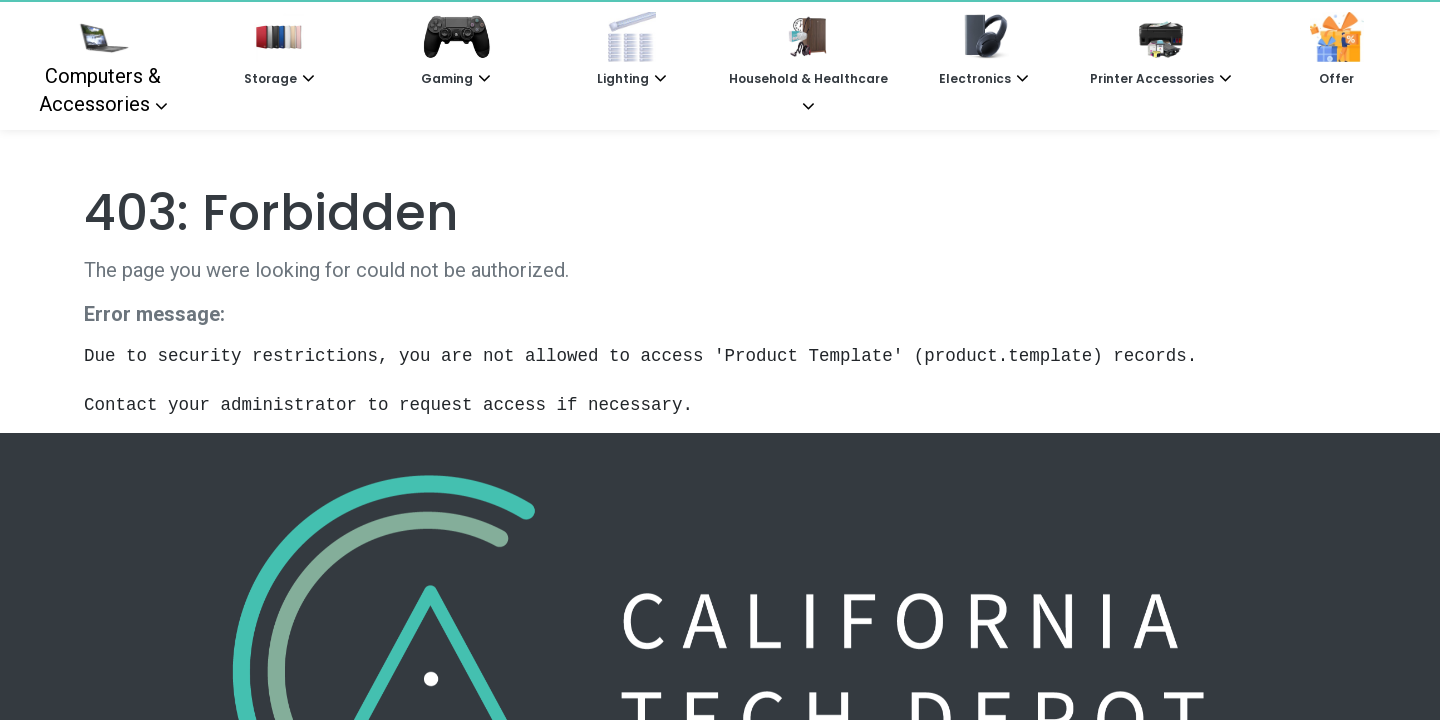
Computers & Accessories (100, 64)
